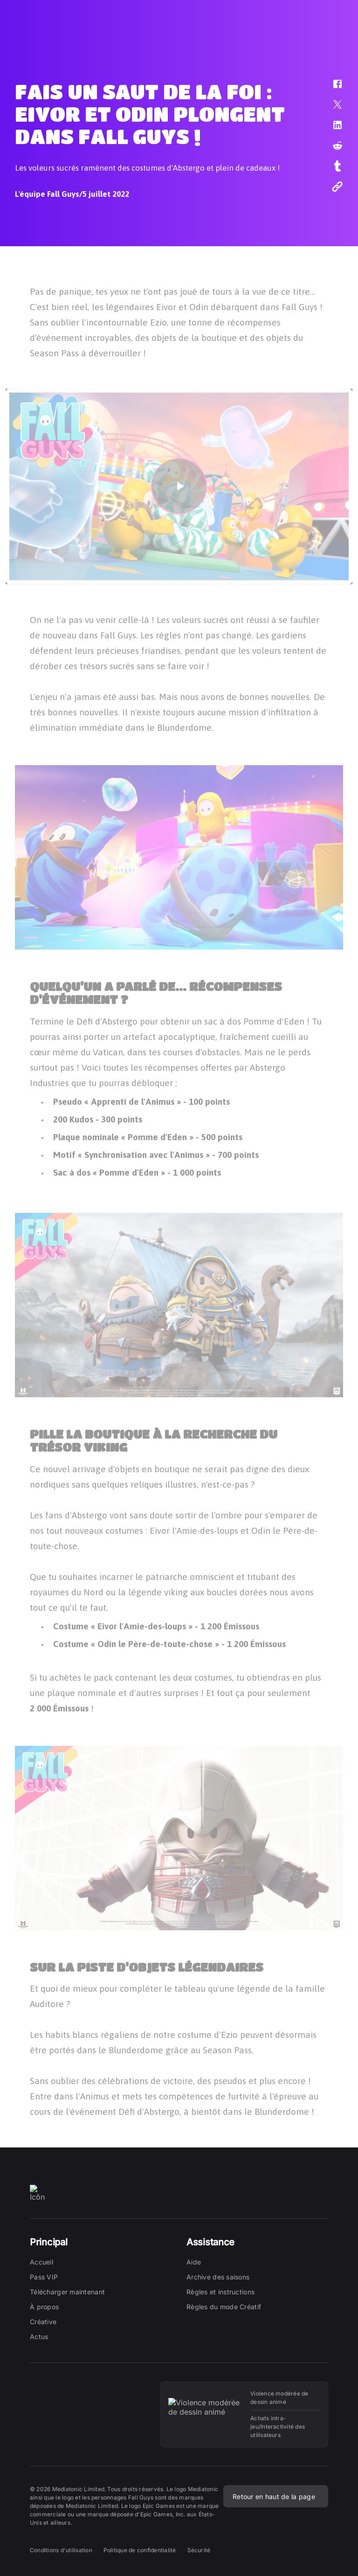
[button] (331, 88)
